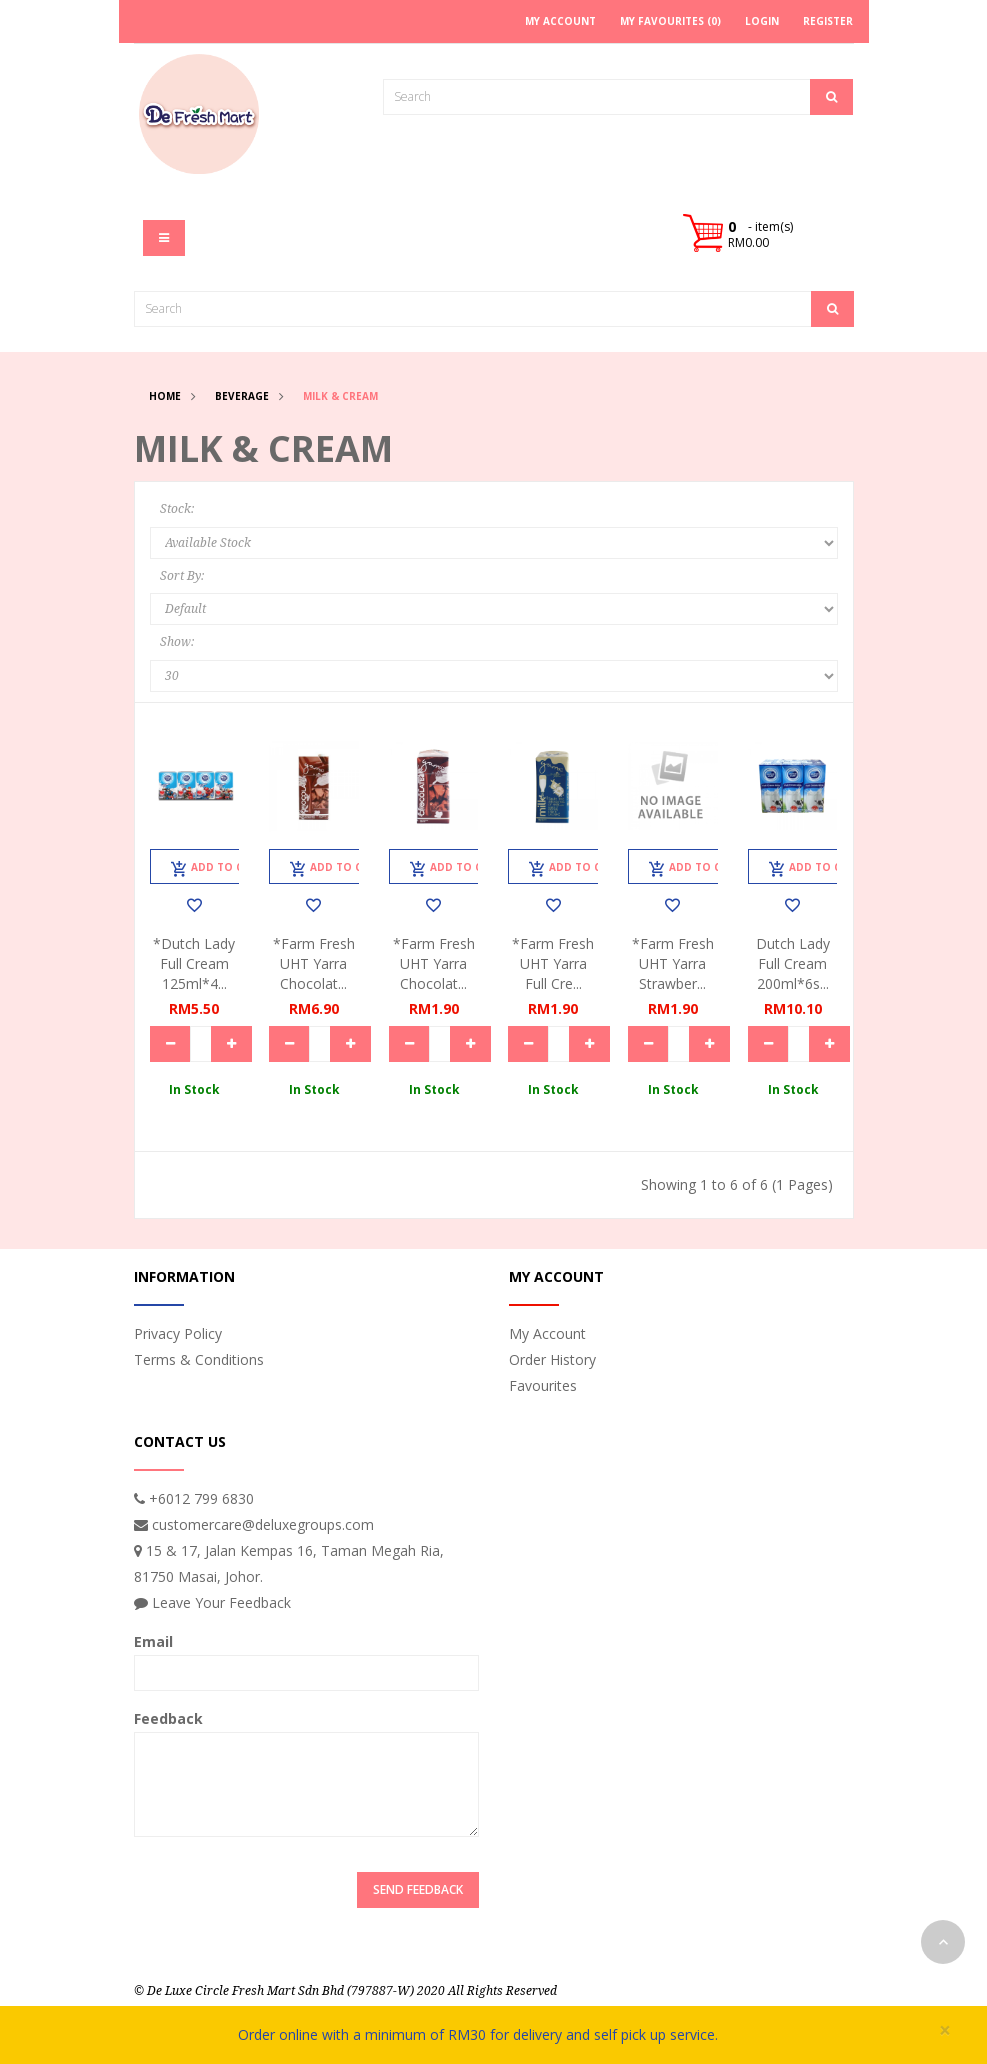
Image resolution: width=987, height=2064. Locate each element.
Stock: (177, 509)
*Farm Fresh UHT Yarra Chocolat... (314, 963)
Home (165, 396)
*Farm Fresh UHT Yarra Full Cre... (553, 963)
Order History (552, 1359)
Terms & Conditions (199, 1359)
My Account (547, 1333)
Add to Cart (217, 869)
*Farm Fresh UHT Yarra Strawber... (673, 963)
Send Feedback (418, 1889)
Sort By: (182, 576)
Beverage (242, 396)
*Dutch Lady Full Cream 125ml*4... (194, 963)
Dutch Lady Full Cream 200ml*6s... (793, 963)
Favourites (543, 1385)
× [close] (945, 2030)
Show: (177, 642)
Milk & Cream (340, 396)
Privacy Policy (178, 1333)
